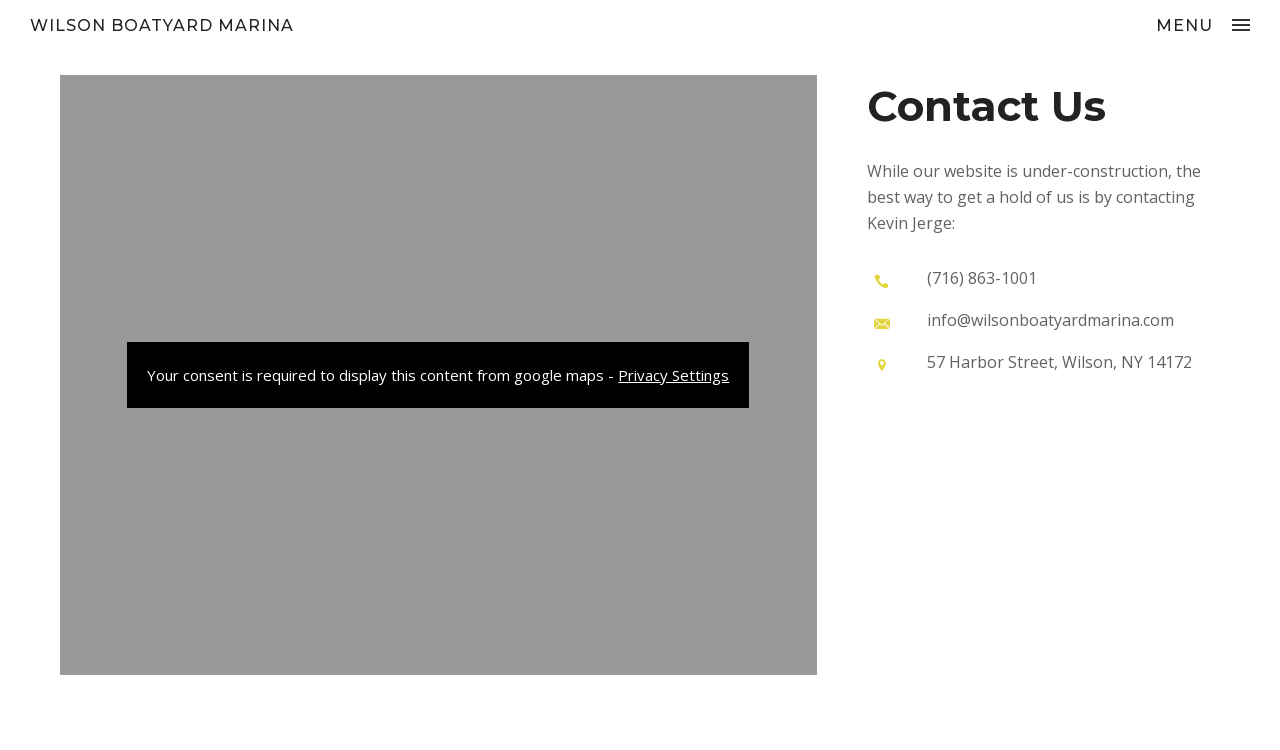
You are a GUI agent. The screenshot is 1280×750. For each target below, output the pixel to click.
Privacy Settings (673, 375)
